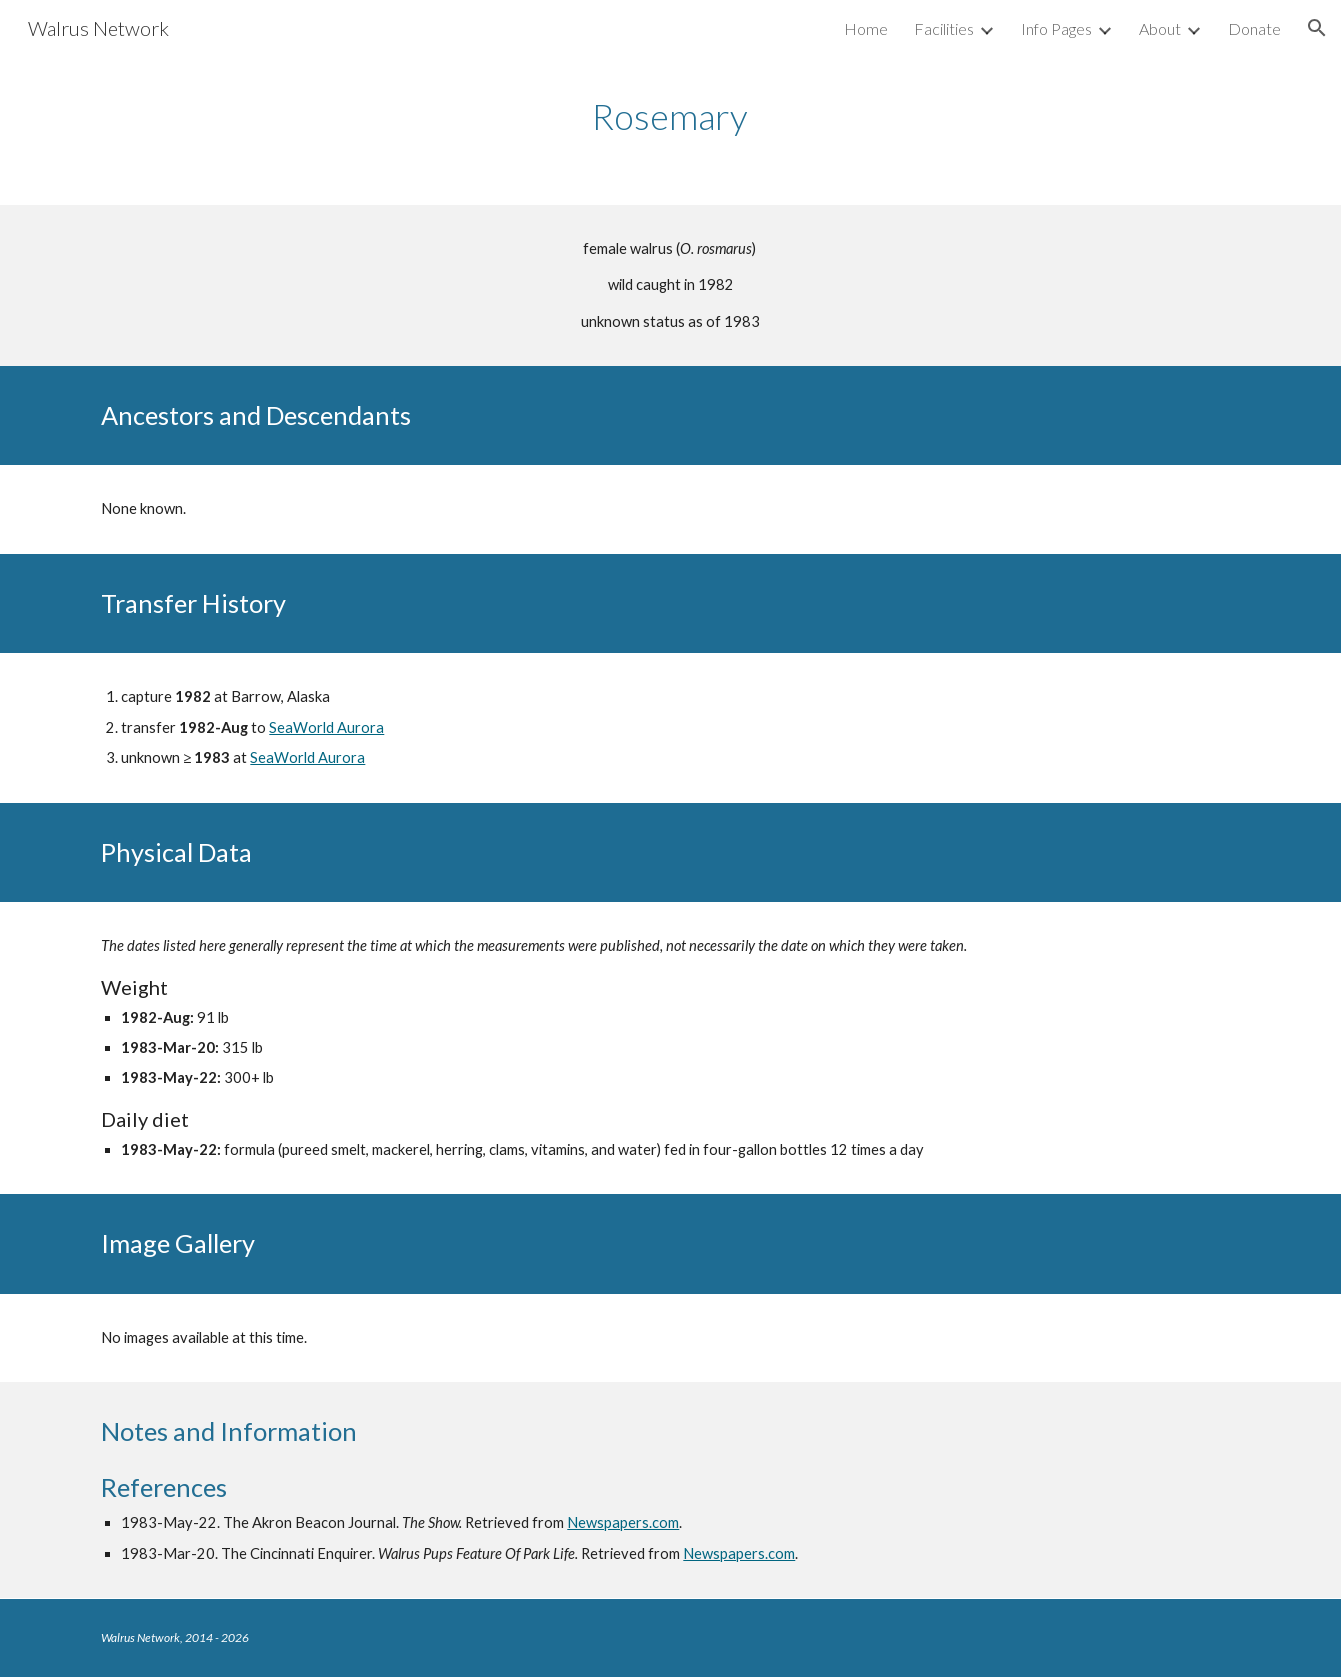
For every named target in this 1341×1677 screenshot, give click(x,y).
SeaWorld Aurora (326, 727)
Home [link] (866, 28)
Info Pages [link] (1056, 28)
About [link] (1160, 28)
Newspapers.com (623, 1522)
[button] (1317, 28)
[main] (671, 116)
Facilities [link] (944, 28)
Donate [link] (1254, 28)
